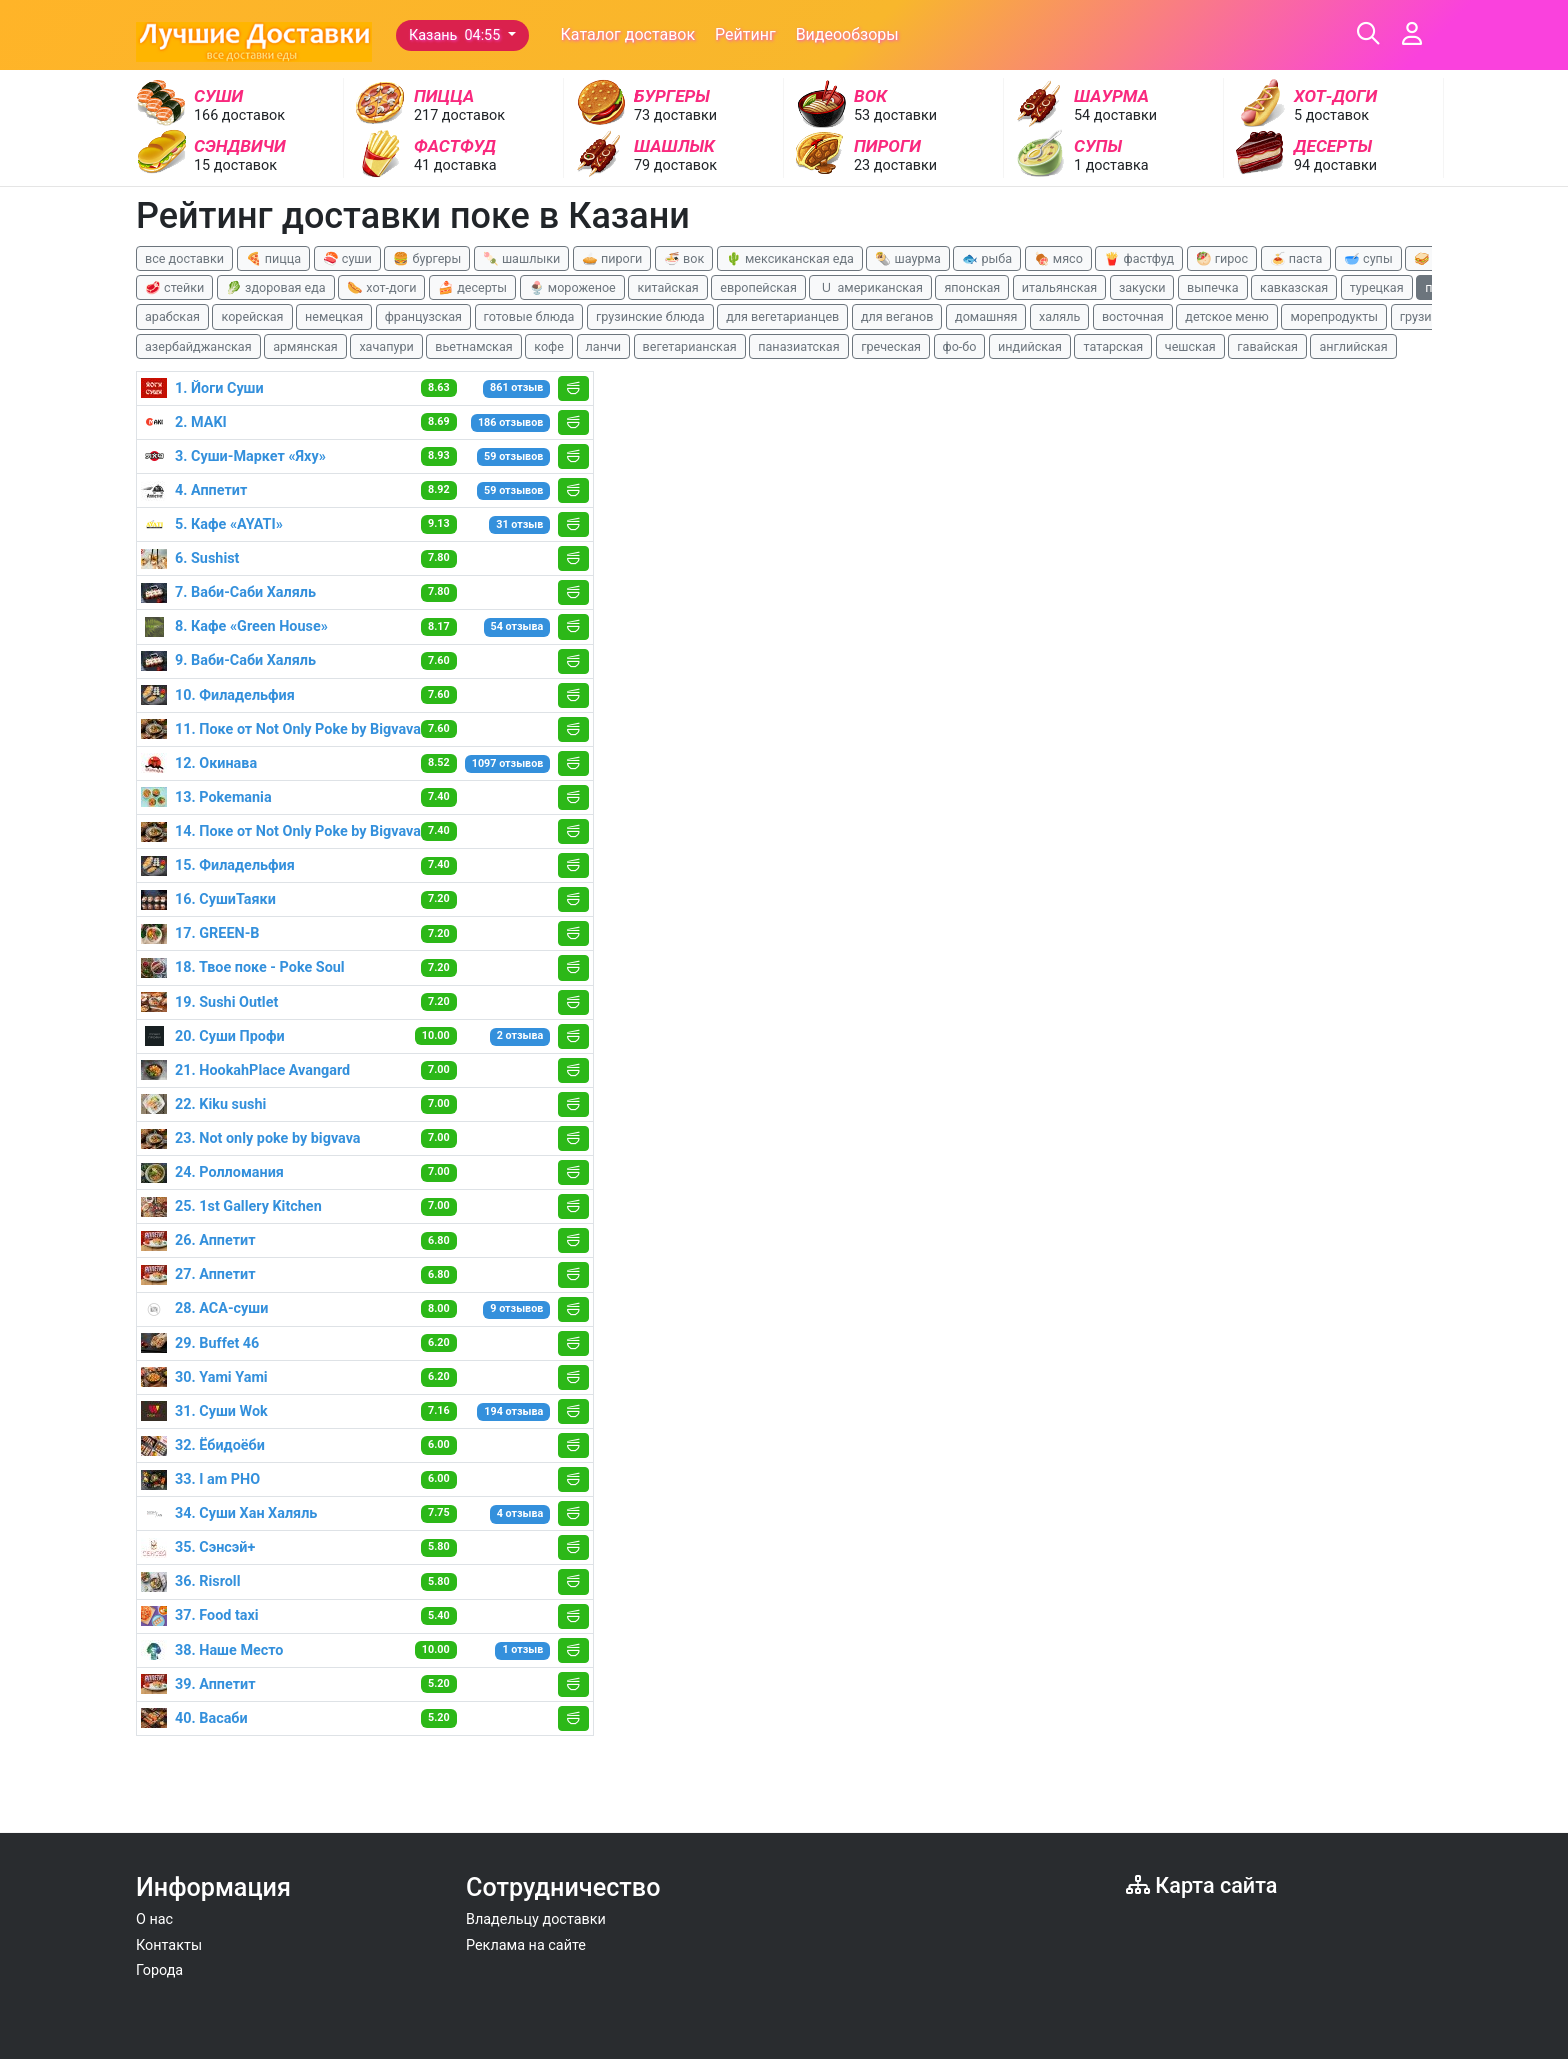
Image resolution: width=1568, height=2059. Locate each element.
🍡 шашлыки (522, 258)
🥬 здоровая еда (276, 287)
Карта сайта (1201, 1885)
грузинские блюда (650, 316)
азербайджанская (198, 346)
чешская (1190, 346)
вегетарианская (690, 346)
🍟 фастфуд (1139, 258)
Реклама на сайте (526, 1945)
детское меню (1227, 316)
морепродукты (1334, 316)
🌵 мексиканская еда (790, 258)
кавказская (1294, 287)
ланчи (604, 346)
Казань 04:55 (456, 35)
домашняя (986, 316)
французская (423, 316)
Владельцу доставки (536, 1919)
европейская (758, 287)
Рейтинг (745, 34)
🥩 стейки (174, 287)
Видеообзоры (847, 34)
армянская (305, 346)
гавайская (1267, 346)
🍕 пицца (273, 258)
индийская (1030, 346)
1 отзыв (522, 1649)
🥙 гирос (1222, 258)
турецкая (1377, 287)
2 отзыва (520, 1035)
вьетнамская (473, 346)
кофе (549, 346)
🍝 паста (1296, 258)
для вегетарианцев (782, 316)
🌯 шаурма (907, 258)
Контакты (169, 1945)
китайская (667, 287)
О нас (154, 1919)
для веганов (897, 316)
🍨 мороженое (572, 287)
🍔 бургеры (427, 258)
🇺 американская (870, 287)
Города (159, 1970)
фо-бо (960, 346)
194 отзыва (513, 1411)
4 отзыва (520, 1513)
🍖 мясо (1058, 258)
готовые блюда (529, 316)
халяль (1059, 316)
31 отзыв (519, 524)
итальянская (1060, 287)
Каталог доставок (628, 34)
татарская (1113, 346)
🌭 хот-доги (381, 287)
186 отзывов (510, 422)
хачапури (386, 346)
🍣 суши (347, 258)
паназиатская (798, 346)
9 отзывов (516, 1308)
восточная (1133, 316)
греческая (891, 346)
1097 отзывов (508, 763)
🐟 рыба (987, 258)
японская (972, 287)
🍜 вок (684, 258)
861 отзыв (516, 387)
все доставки (184, 258)
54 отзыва (517, 626)
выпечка (1212, 287)
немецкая (334, 316)
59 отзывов (513, 456)
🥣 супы (1368, 258)
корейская (252, 316)
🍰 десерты (472, 287)
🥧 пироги (612, 258)
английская (1353, 346)
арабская (172, 316)
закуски (1142, 287)
